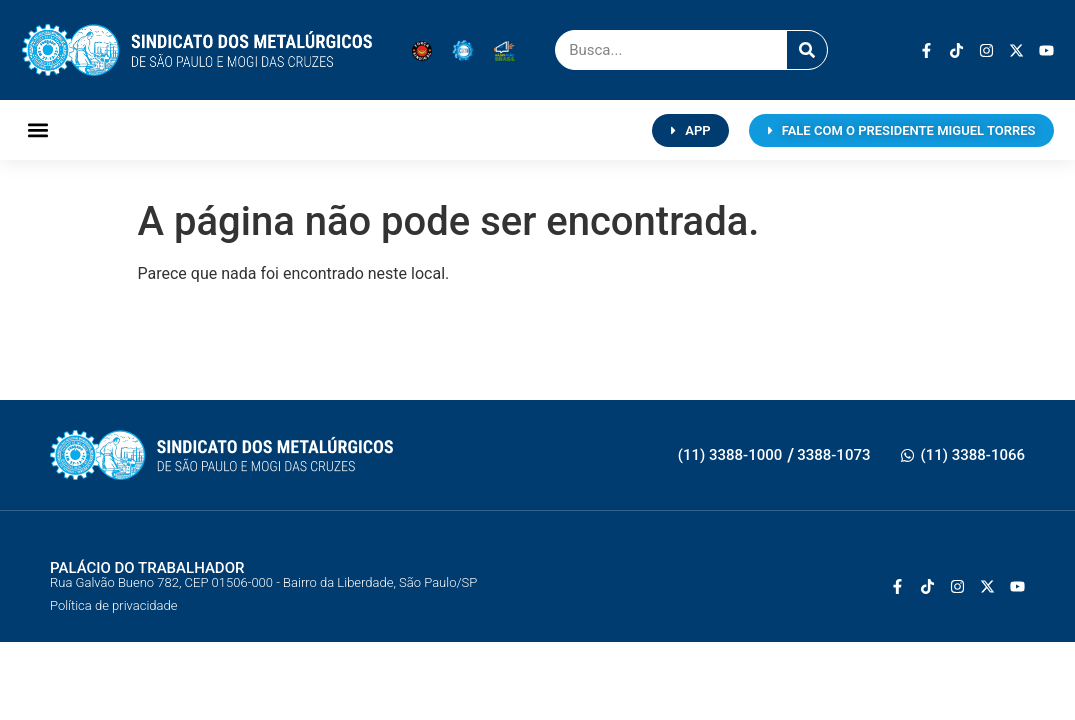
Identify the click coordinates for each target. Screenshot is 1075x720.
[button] (38, 130)
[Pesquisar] (807, 50)
